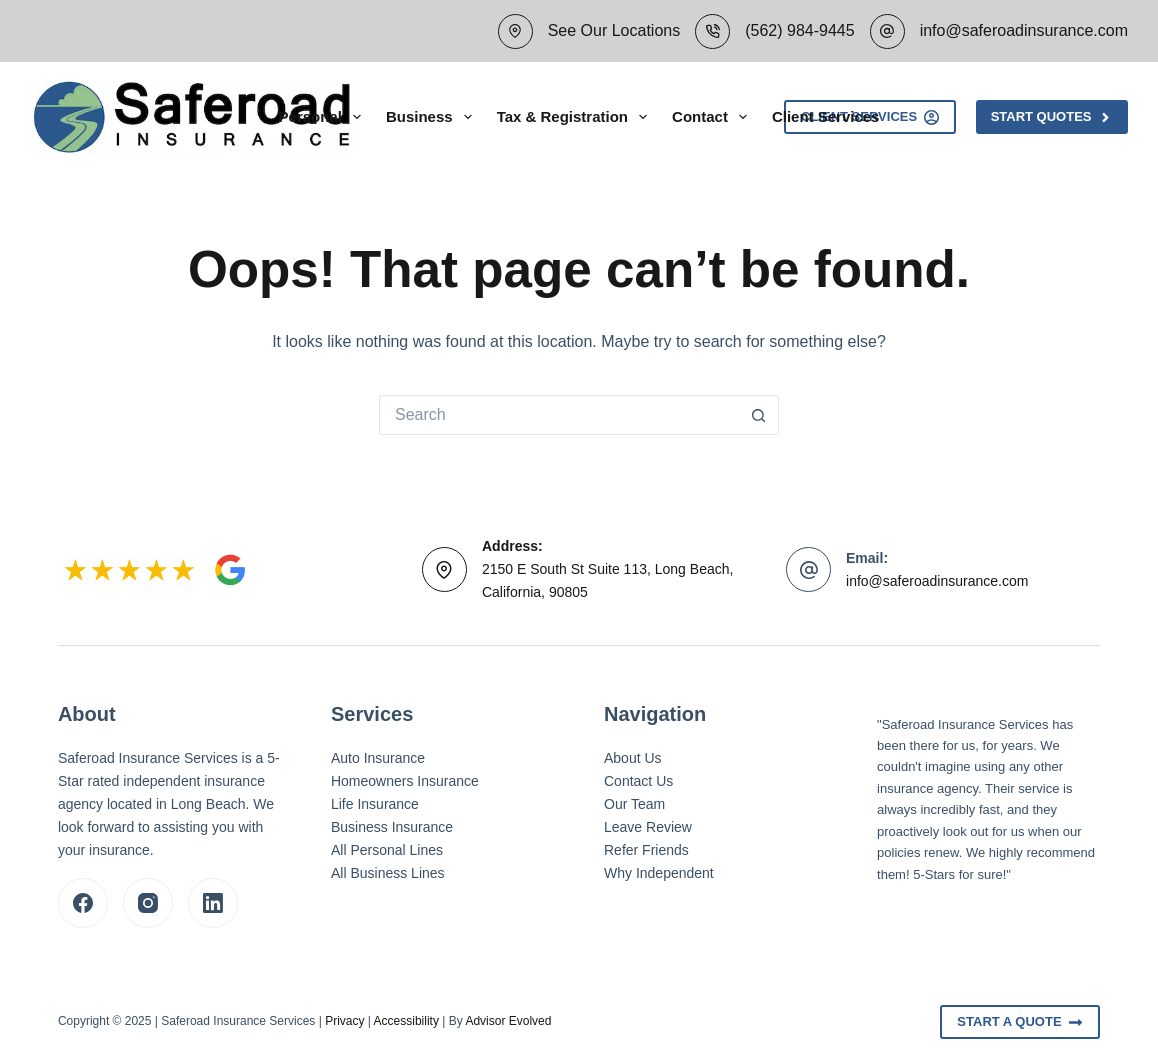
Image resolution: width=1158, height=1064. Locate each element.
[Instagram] (148, 903)
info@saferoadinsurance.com (1024, 30)
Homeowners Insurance (405, 781)
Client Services (826, 116)
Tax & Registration (576, 117)
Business (433, 117)
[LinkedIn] (213, 903)
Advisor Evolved (508, 1021)
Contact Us (638, 781)
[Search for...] (559, 415)
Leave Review (648, 827)
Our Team (634, 804)
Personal (324, 117)
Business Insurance (392, 827)
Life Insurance (375, 804)
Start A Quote (1020, 1022)
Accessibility (406, 1021)
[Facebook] (83, 903)
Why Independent (659, 873)
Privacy (344, 1021)
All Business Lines (388, 873)
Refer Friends (646, 850)
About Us (633, 758)
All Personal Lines (387, 850)
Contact (713, 117)
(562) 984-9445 (799, 30)
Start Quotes (1052, 117)
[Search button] (759, 415)
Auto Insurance (378, 758)
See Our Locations (614, 30)
